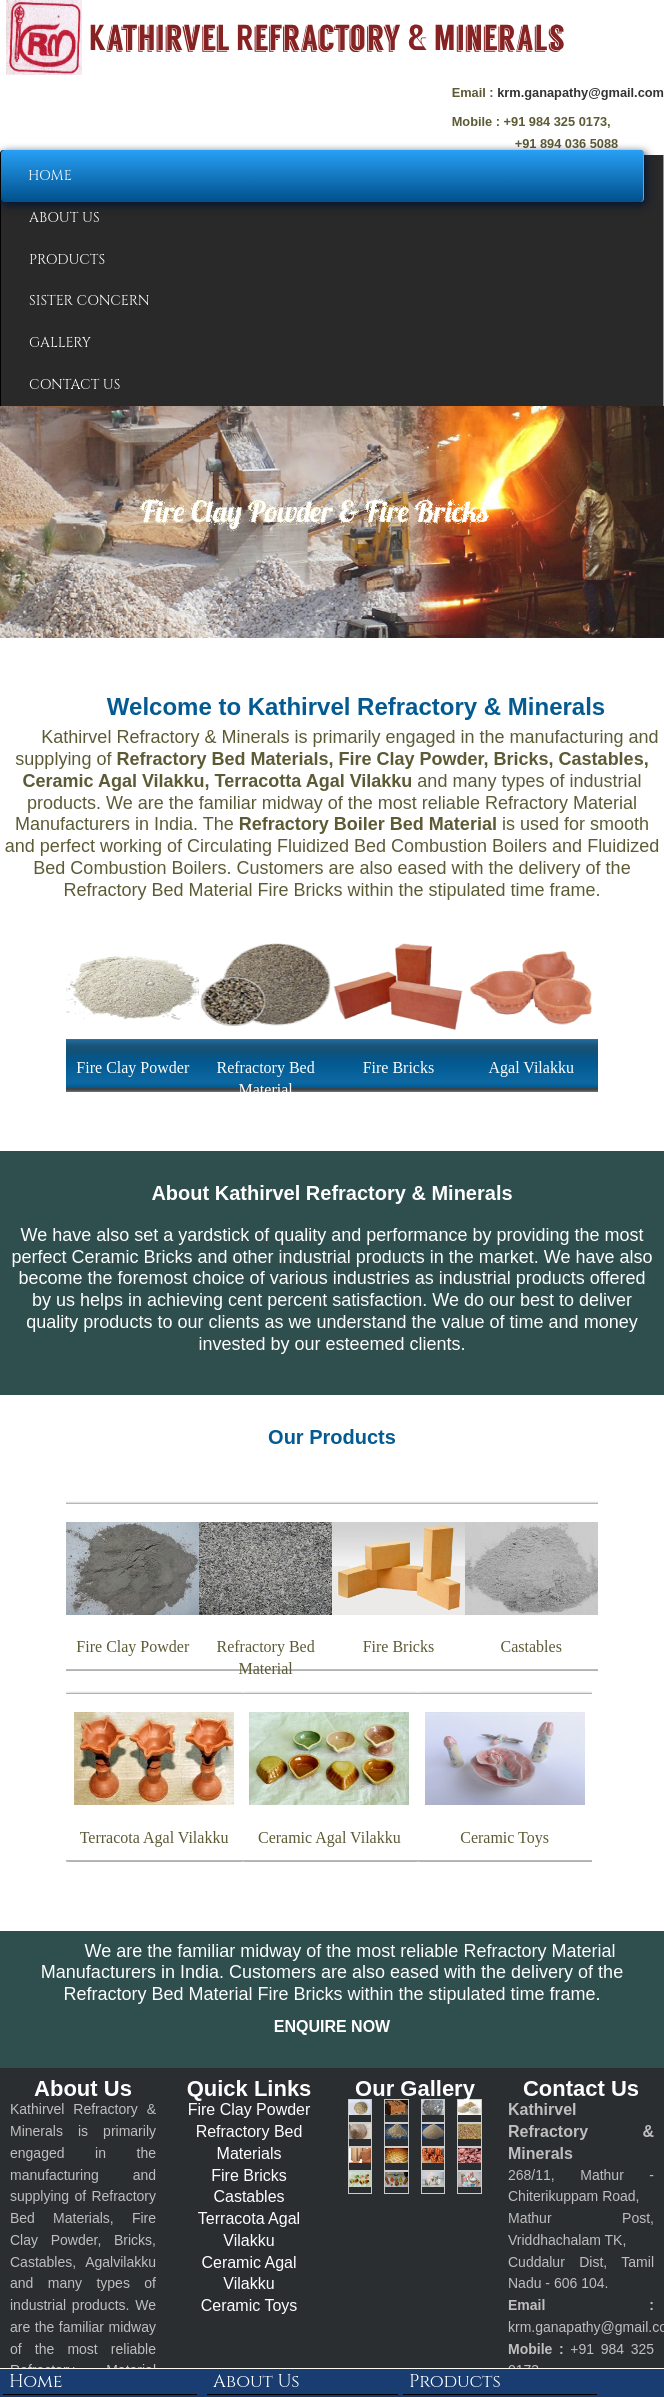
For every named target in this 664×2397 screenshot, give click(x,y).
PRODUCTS (67, 259)
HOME (50, 175)
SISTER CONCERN (89, 300)
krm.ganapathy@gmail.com (580, 92)
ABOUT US (64, 217)
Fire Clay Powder (249, 2109)
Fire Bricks (249, 2175)
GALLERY (60, 342)
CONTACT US (74, 384)
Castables (248, 2196)
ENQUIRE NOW (332, 2026)
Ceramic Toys (249, 2305)
